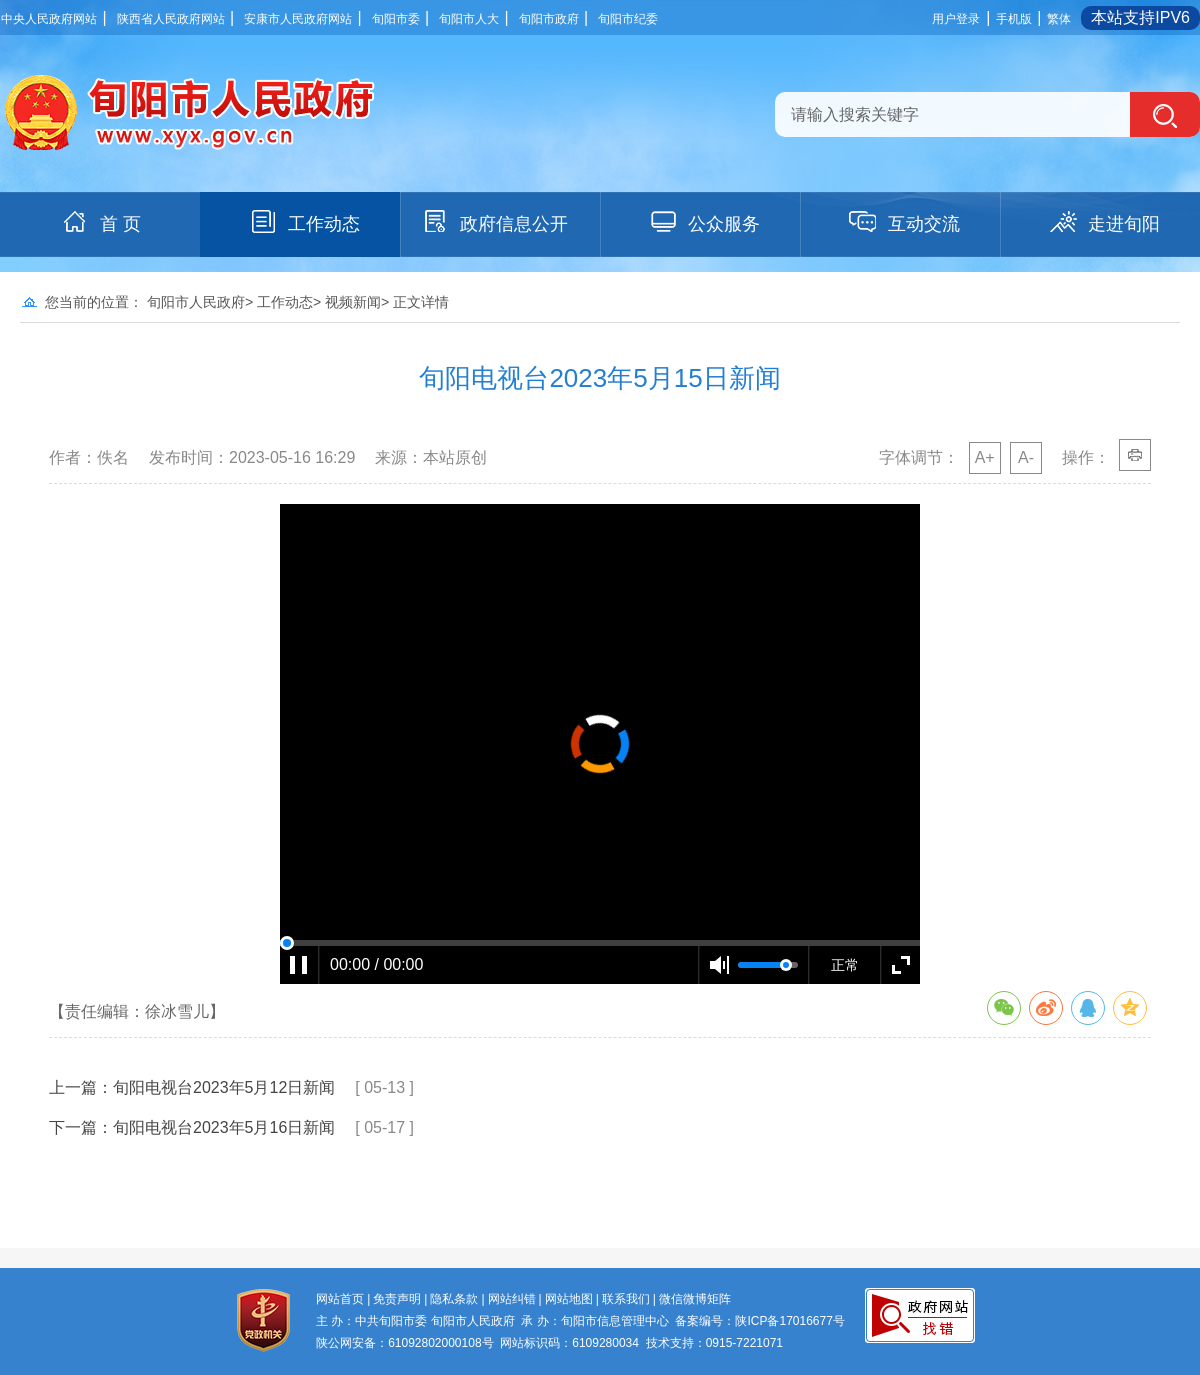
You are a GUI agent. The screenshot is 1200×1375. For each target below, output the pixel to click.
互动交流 (904, 222)
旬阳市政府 (549, 19)
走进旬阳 (1104, 222)
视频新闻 (353, 302)
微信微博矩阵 (695, 1299)
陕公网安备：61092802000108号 (404, 1343)
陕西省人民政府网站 (171, 19)
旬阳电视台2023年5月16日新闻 (224, 1127)
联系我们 (626, 1299)
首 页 (100, 222)
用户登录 (956, 19)
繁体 (1059, 19)
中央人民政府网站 (49, 19)
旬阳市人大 (469, 19)
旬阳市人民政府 (196, 302)
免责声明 (397, 1299)
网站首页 (340, 1299)
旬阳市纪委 (628, 19)
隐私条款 (454, 1299)
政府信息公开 (494, 222)
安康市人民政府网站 (298, 19)
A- (1026, 457)
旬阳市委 (396, 19)
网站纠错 (512, 1299)
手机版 (1014, 19)
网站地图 (569, 1299)
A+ (985, 457)
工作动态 (304, 222)
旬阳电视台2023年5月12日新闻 (224, 1087)
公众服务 (704, 222)
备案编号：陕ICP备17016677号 (759, 1321)
